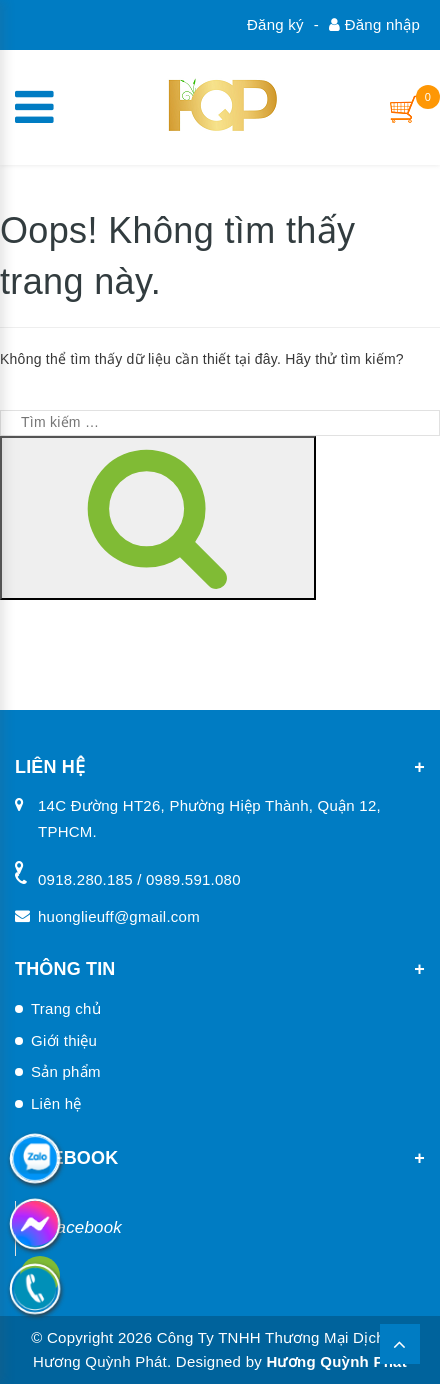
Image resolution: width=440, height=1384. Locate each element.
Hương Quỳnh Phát (336, 1361)
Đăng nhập (374, 24)
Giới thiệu (64, 1040)
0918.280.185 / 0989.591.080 (139, 879)
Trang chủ (66, 1008)
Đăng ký (275, 24)
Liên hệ (56, 1103)
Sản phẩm (66, 1071)
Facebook (84, 1227)
